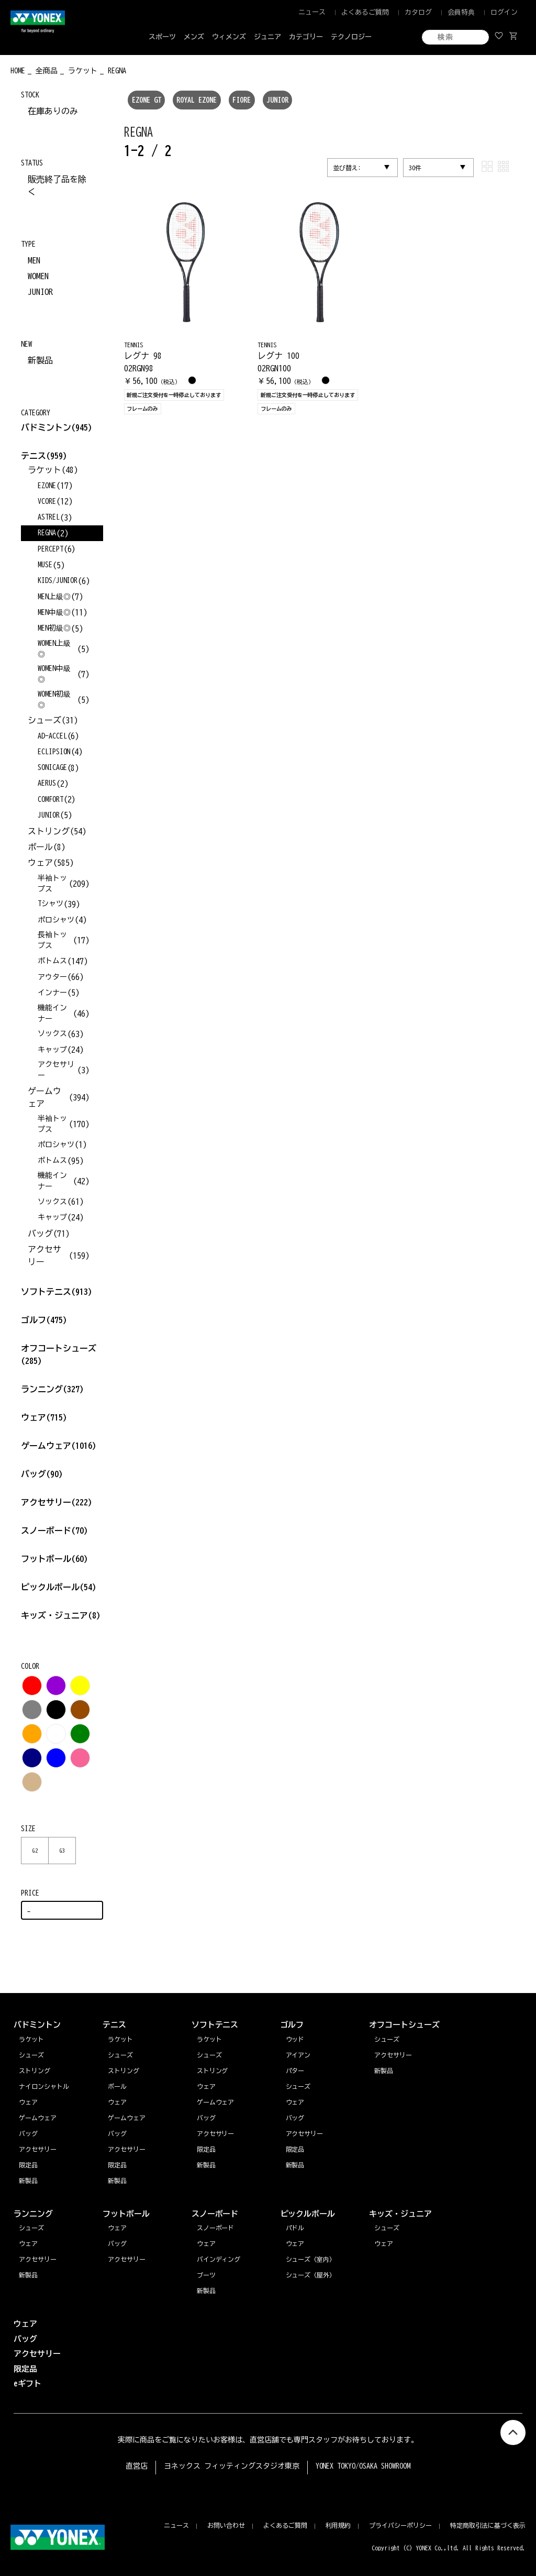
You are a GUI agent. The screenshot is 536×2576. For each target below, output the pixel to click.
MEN (34, 260)
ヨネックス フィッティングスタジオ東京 (231, 2466)
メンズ (194, 37)
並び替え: (347, 167)
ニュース (312, 12)
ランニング (52, 1389)
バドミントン (46, 427)
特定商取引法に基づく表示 (488, 2525)
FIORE (241, 100)
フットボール (54, 1559)
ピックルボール (58, 1587)
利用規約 (338, 2525)
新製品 (40, 360)
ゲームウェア (58, 1445)
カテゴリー (306, 37)
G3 (62, 1850)
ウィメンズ (229, 37)
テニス (33, 456)
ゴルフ (44, 1320)
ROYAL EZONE (196, 100)
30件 (415, 167)
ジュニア (267, 37)
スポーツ (162, 37)
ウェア (44, 1417)
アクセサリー (56, 1502)
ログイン (504, 12)
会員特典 (461, 12)
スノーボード (54, 1530)
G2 (35, 1850)
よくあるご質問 (365, 12)
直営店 (137, 2466)
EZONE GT (146, 100)
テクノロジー (351, 37)
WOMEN (38, 276)
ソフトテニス (56, 1291)
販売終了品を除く (57, 185)
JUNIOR (277, 100)
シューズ (31, 2228)
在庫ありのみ (53, 111)
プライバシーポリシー (400, 2525)
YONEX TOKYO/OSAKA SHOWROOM (363, 2466)
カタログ (418, 12)
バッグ (42, 1474)
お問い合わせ (226, 2525)
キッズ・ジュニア (60, 1615)
